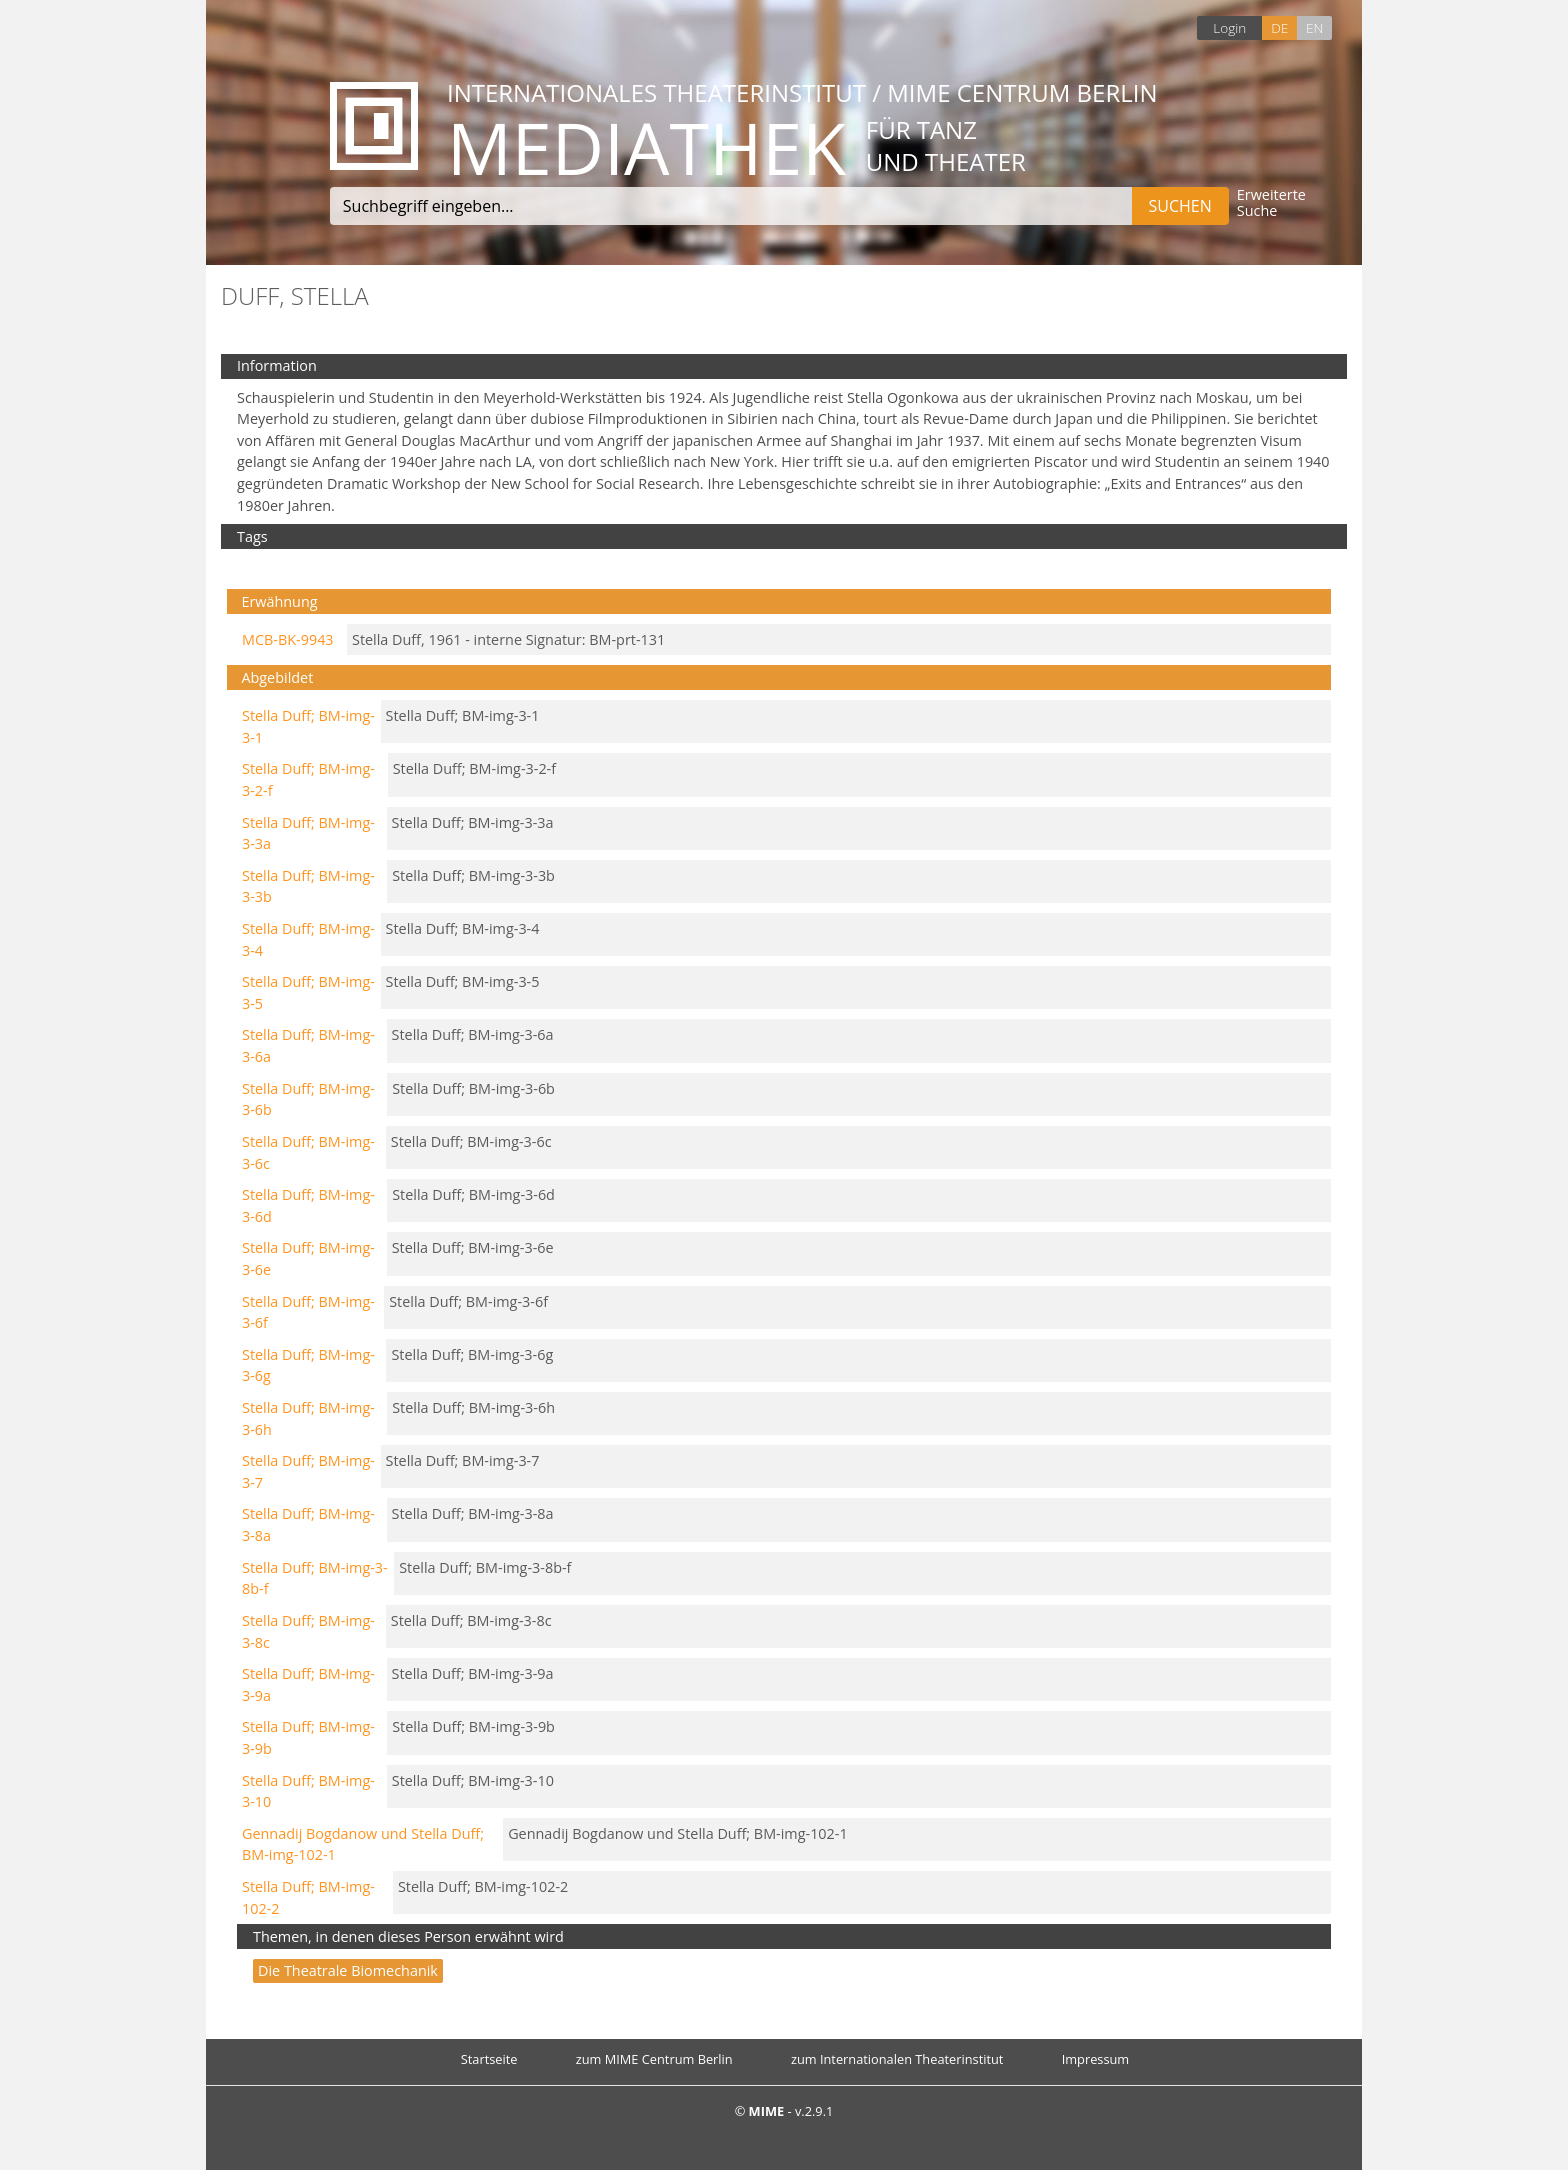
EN (1314, 27)
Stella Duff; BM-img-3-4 (463, 928)
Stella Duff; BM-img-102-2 (483, 1886)
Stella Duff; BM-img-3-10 (473, 1780)
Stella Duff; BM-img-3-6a (473, 1034)
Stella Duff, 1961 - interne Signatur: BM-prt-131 (508, 639)
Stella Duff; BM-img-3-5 (463, 981)
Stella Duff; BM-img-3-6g (472, 1354)
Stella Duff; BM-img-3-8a (473, 1513)
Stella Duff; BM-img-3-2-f (474, 768)
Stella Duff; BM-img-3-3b (473, 875)
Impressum (1096, 2059)
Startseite (489, 2059)
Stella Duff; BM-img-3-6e (473, 1247)
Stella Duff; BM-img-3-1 (463, 715)
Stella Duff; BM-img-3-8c (471, 1620)
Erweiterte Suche (1271, 203)
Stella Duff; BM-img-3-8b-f (485, 1567)
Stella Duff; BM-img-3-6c (471, 1141)
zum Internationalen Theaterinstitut (897, 2059)
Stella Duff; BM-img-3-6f (468, 1301)
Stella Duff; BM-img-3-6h (473, 1407)
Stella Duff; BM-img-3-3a (473, 822)
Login (1229, 27)
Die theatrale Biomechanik (348, 1970)
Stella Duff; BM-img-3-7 (463, 1460)
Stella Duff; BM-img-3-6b (473, 1088)
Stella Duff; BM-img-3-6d (473, 1194)
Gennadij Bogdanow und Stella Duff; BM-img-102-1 (678, 1833)
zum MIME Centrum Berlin (654, 2059)
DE (1279, 27)
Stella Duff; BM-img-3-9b (473, 1726)
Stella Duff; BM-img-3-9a (473, 1673)
